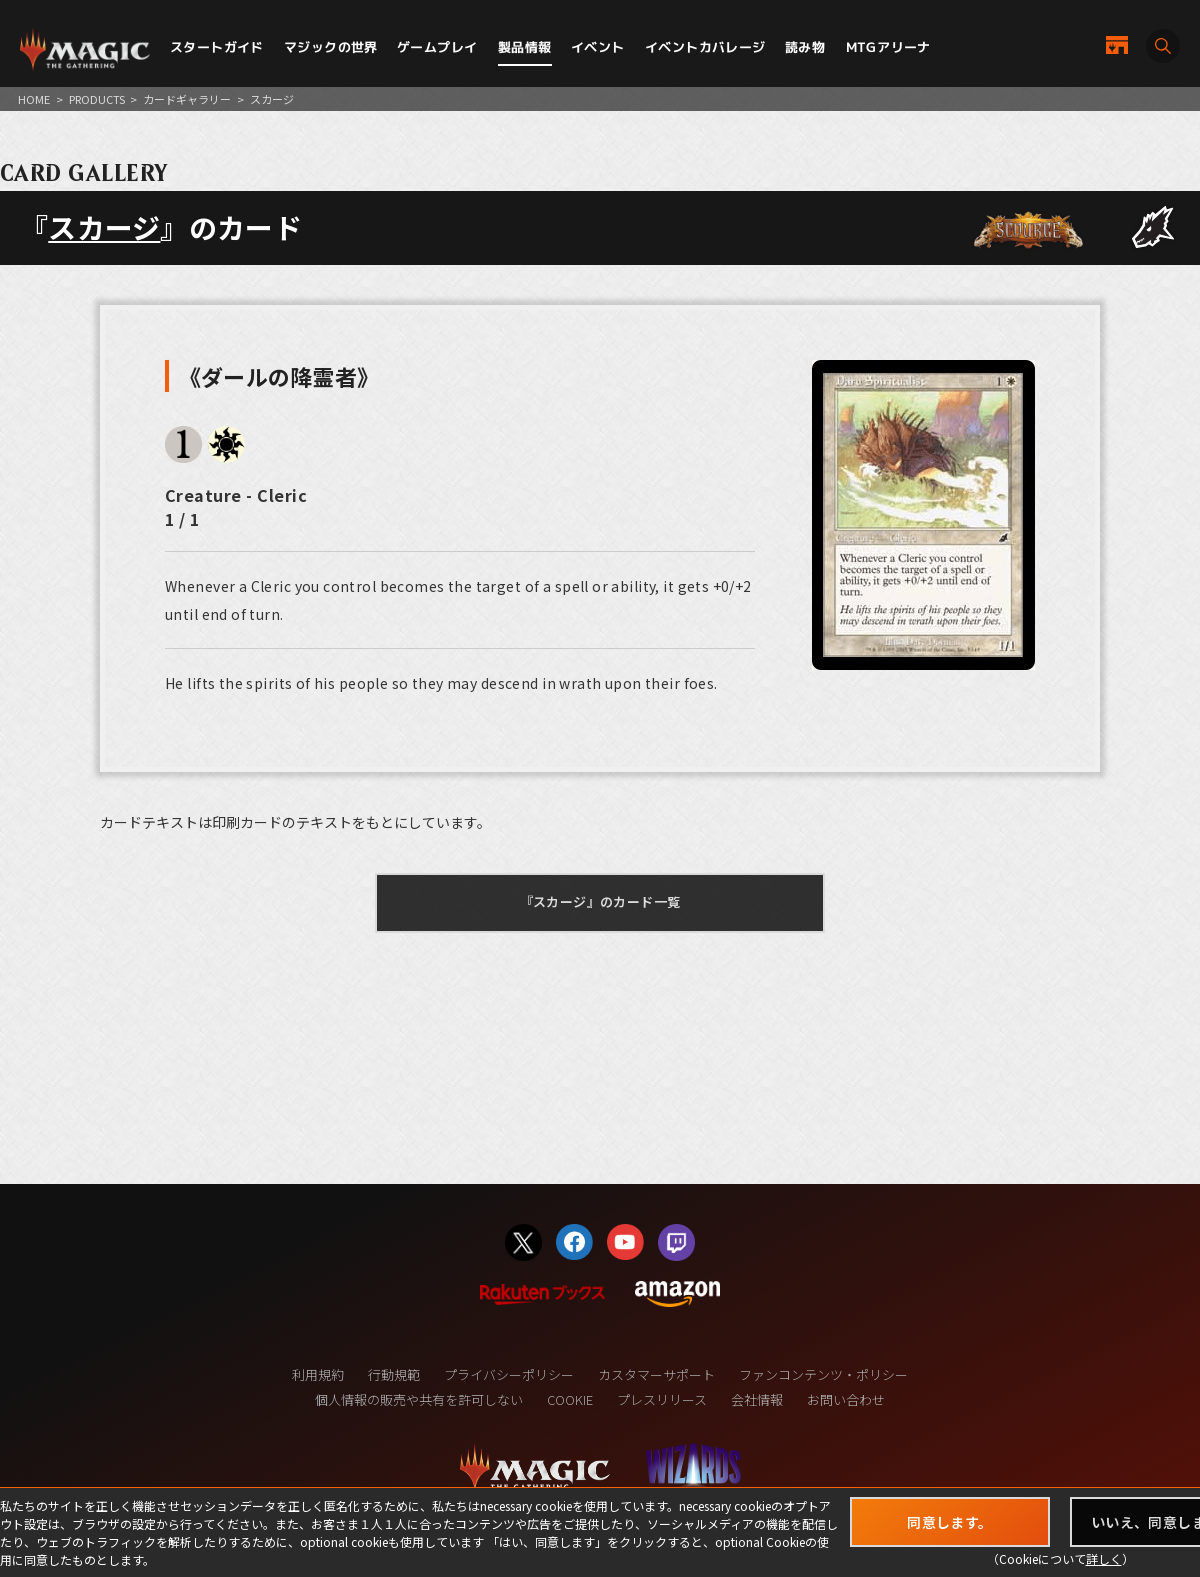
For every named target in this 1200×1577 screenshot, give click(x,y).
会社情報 (757, 1399)
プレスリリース (662, 1399)
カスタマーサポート (656, 1374)
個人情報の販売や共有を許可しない (419, 1399)
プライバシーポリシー (509, 1374)
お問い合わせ (846, 1399)
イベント (598, 47)
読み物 (805, 47)
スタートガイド (217, 47)
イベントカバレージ (705, 47)
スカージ (104, 227)
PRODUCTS (97, 99)
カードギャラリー (187, 99)
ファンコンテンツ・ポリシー (823, 1374)
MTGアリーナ (888, 47)
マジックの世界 (331, 47)
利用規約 (318, 1374)
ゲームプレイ (437, 47)
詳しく (1104, 1558)
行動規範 (394, 1374)
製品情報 (525, 47)
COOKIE (570, 1399)
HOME (34, 99)
